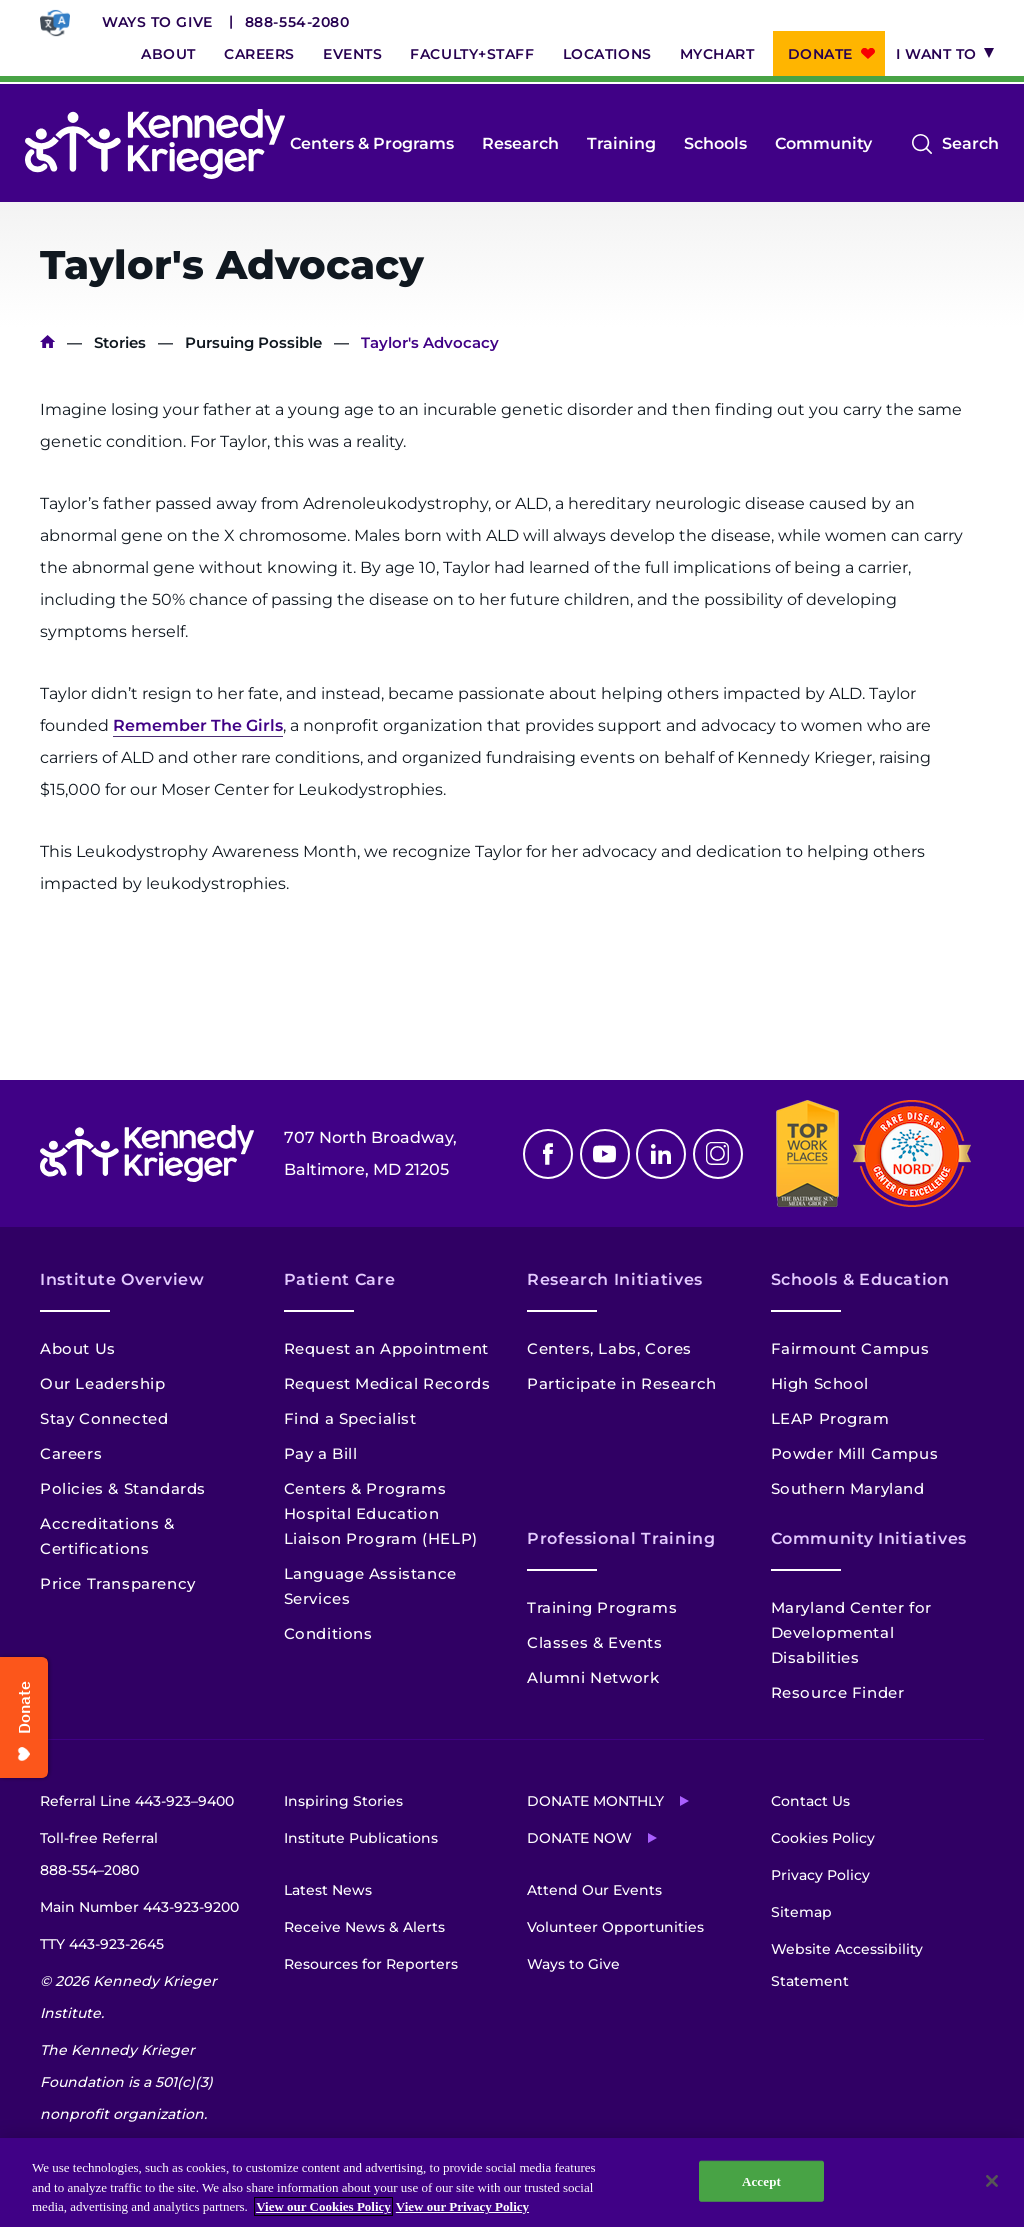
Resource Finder (838, 1692)
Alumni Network (593, 1677)
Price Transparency (118, 1583)
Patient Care (340, 1279)
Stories (120, 342)
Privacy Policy (820, 1875)
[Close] (992, 2181)
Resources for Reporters (371, 1964)
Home (47, 342)
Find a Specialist (350, 1418)
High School (820, 1383)
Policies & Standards (123, 1488)
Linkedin (661, 1154)
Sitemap (801, 1912)
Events (352, 54)
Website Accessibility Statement (847, 1965)
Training (621, 143)
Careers (259, 54)
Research (520, 143)
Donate (820, 54)
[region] (512, 2182)
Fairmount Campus (850, 1348)
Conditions (328, 1633)
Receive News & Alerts (364, 1927)
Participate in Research (622, 1383)
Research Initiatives (615, 1279)
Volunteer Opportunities (615, 1927)
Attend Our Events (594, 1890)
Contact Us (810, 1801)
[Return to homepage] (155, 144)
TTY (102, 1944)
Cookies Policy (823, 1838)
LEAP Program (830, 1418)
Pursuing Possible (253, 342)
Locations (607, 54)
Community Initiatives (869, 1538)
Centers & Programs (372, 143)
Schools (715, 143)
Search (970, 144)
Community (823, 143)
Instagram (718, 1154)
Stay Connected (104, 1418)
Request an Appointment (386, 1348)
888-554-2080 (297, 22)
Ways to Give (157, 22)
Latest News (328, 1890)
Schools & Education (860, 1279)
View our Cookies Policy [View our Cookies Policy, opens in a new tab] (323, 2206)
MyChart (717, 54)
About (168, 54)
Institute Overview (122, 1279)
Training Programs (602, 1607)
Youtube (605, 1154)
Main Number (139, 1907)
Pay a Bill (321, 1453)
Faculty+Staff (472, 54)
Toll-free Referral (99, 1857)
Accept (761, 2180)
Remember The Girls (198, 725)
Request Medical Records (387, 1383)
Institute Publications (361, 1838)
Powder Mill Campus (855, 1453)
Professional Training (621, 1538)
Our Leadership (102, 1383)
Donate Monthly (595, 1801)
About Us (78, 1348)
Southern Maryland (848, 1488)
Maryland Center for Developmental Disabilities (851, 1632)
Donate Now (579, 1838)
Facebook (548, 1154)
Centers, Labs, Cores (609, 1348)
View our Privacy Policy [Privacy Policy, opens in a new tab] (462, 2206)
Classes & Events (595, 1642)
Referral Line (137, 1801)
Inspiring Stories (343, 1801)
